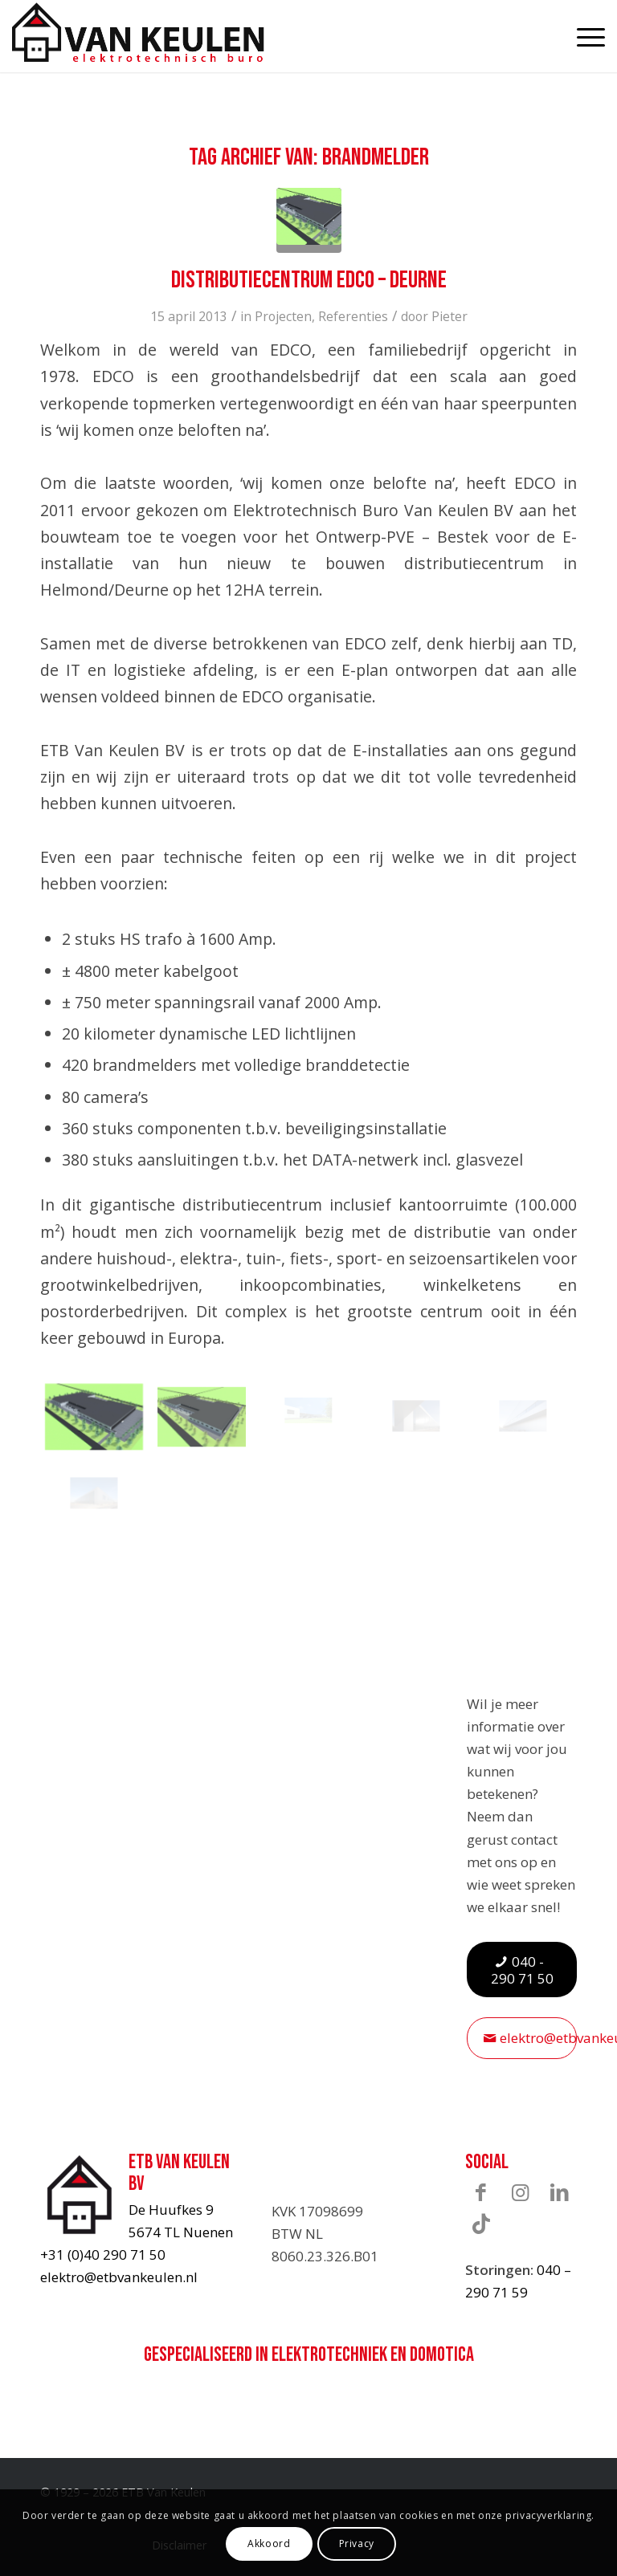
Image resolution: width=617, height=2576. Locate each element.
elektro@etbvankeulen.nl (119, 2277)
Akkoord (268, 2543)
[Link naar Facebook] (481, 2192)
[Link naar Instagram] (520, 2192)
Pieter (449, 316)
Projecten (283, 316)
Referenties (353, 316)
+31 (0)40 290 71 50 (102, 2254)
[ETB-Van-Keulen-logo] (138, 32)
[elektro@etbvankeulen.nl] (522, 2037)
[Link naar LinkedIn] (560, 2192)
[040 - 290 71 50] (522, 1970)
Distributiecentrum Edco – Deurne (309, 280)
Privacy (356, 2543)
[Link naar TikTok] (481, 2223)
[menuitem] (583, 36)
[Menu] (583, 36)
